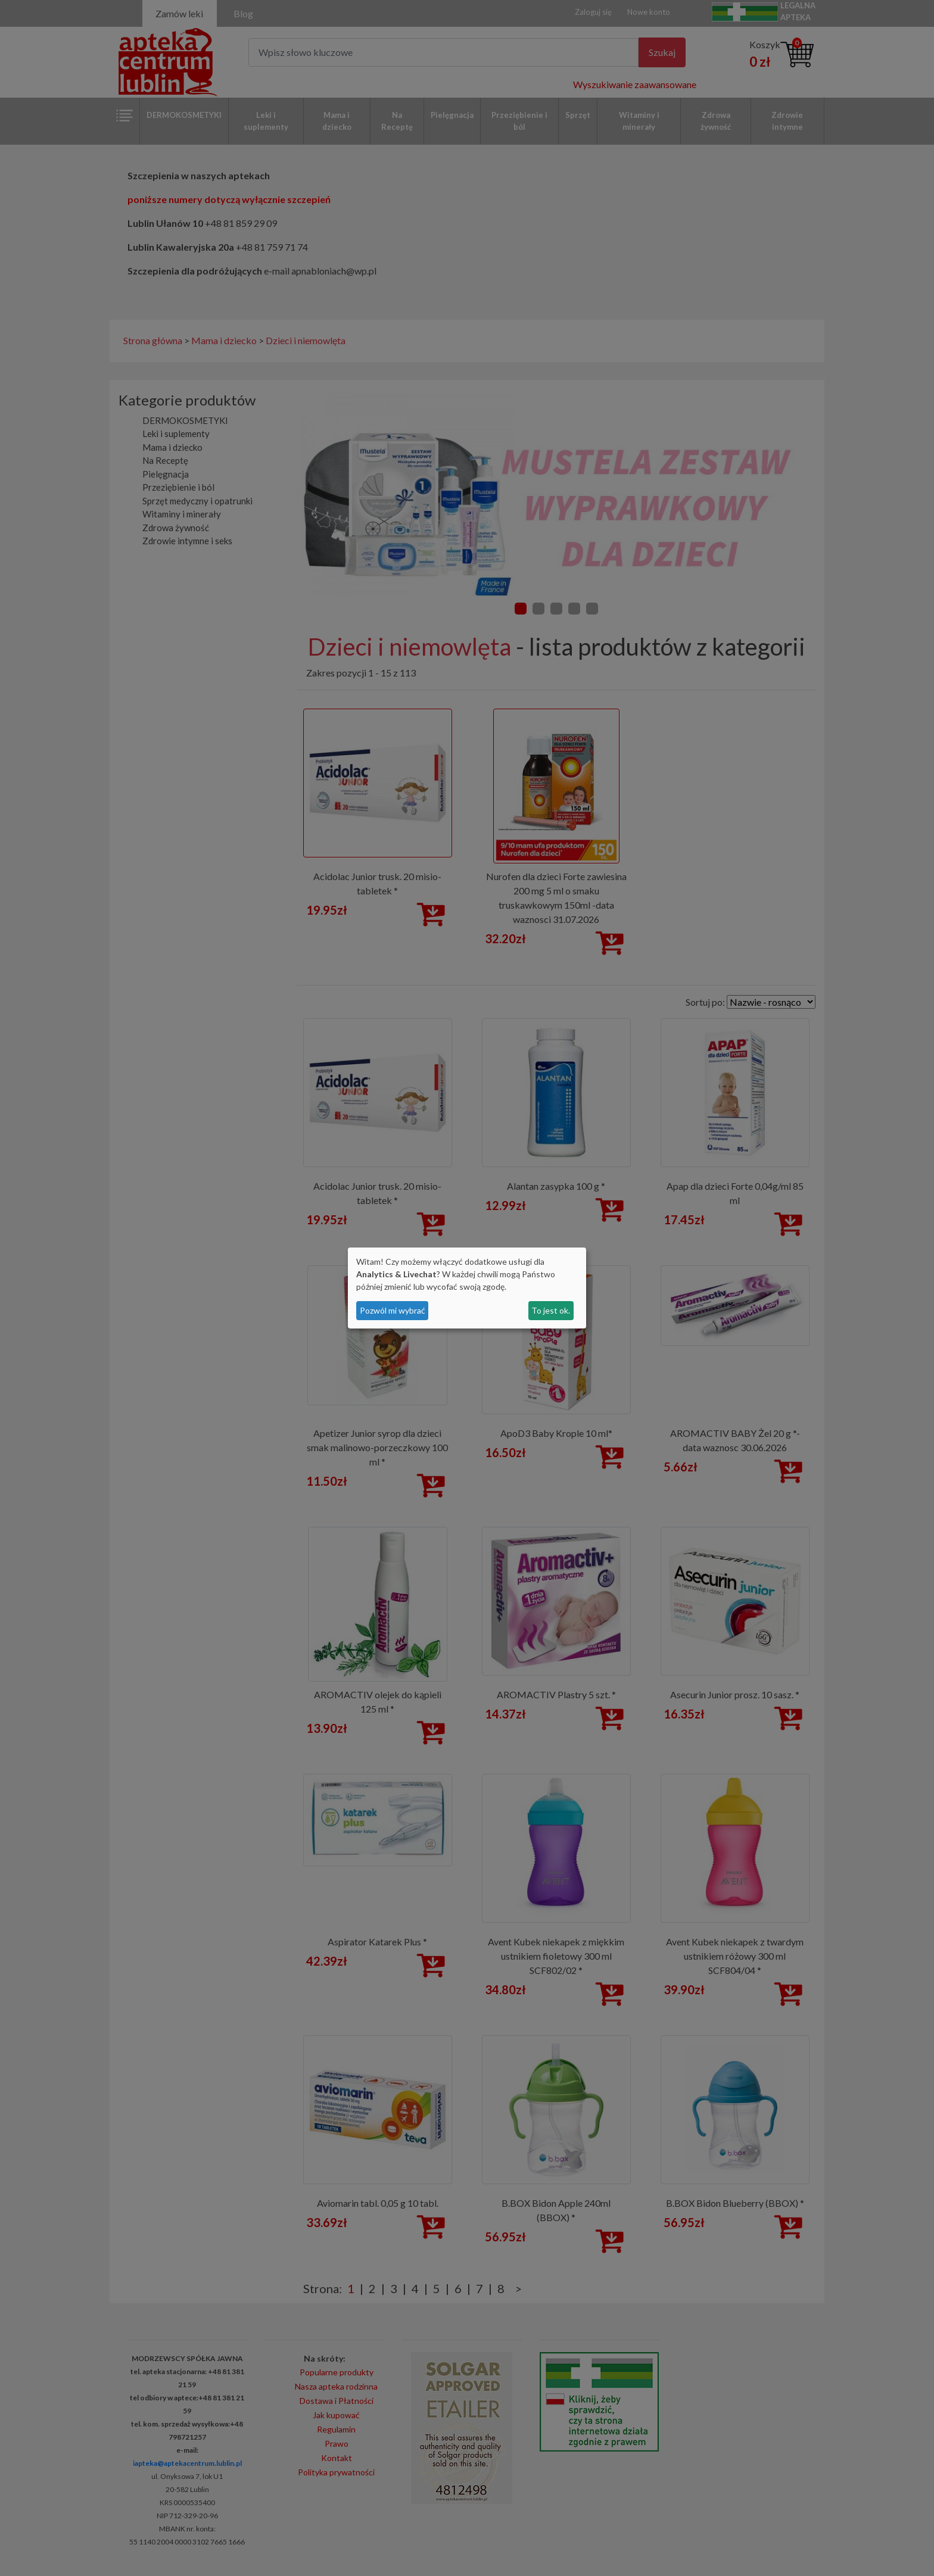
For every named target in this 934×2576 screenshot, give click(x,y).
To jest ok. (550, 1310)
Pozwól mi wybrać (392, 1310)
